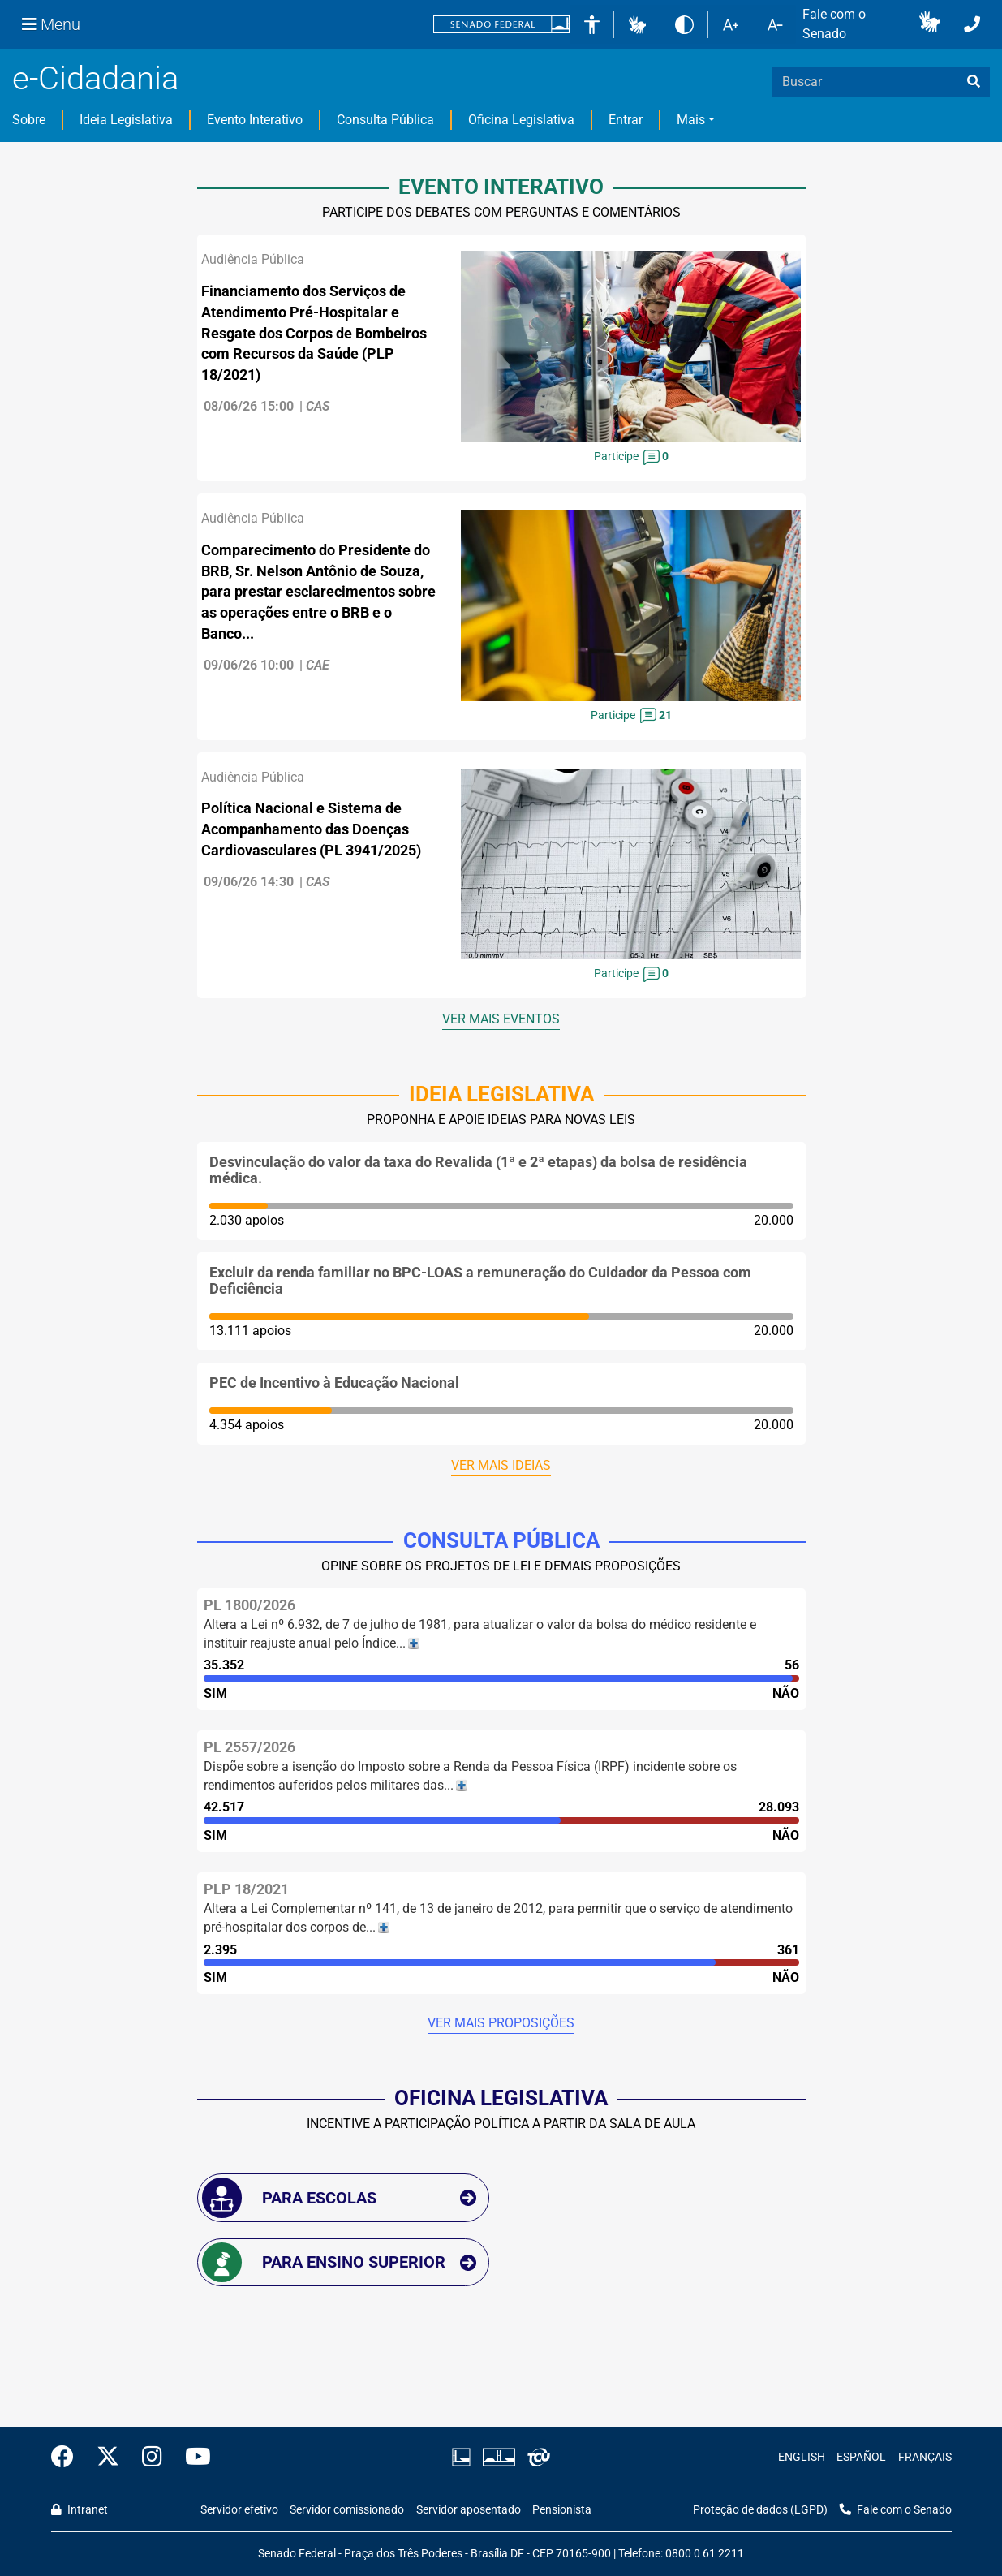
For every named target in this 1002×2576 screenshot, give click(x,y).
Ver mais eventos (501, 1019)
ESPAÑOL (861, 2457)
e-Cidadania (95, 78)
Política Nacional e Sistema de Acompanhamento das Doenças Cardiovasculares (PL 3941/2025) (311, 829)
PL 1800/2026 (249, 1604)
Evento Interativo (255, 119)
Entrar (626, 119)
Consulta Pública (385, 119)
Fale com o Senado (834, 23)
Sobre (28, 119)
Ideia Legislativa (126, 119)
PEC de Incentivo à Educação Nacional (334, 1382)
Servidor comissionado (347, 2510)
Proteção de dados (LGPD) (760, 2510)
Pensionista (561, 2510)
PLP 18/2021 (246, 1889)
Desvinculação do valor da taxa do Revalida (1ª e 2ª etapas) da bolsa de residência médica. (478, 1170)
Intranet (79, 2510)
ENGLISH (801, 2457)
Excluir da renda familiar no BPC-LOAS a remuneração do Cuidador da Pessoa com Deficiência (480, 1280)
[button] (637, 24)
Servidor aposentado (468, 2510)
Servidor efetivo (239, 2510)
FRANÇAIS (925, 2457)
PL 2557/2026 (249, 1746)
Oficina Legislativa (521, 119)
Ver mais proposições (501, 2023)
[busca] (973, 82)
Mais (691, 119)
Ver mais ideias (501, 1465)
